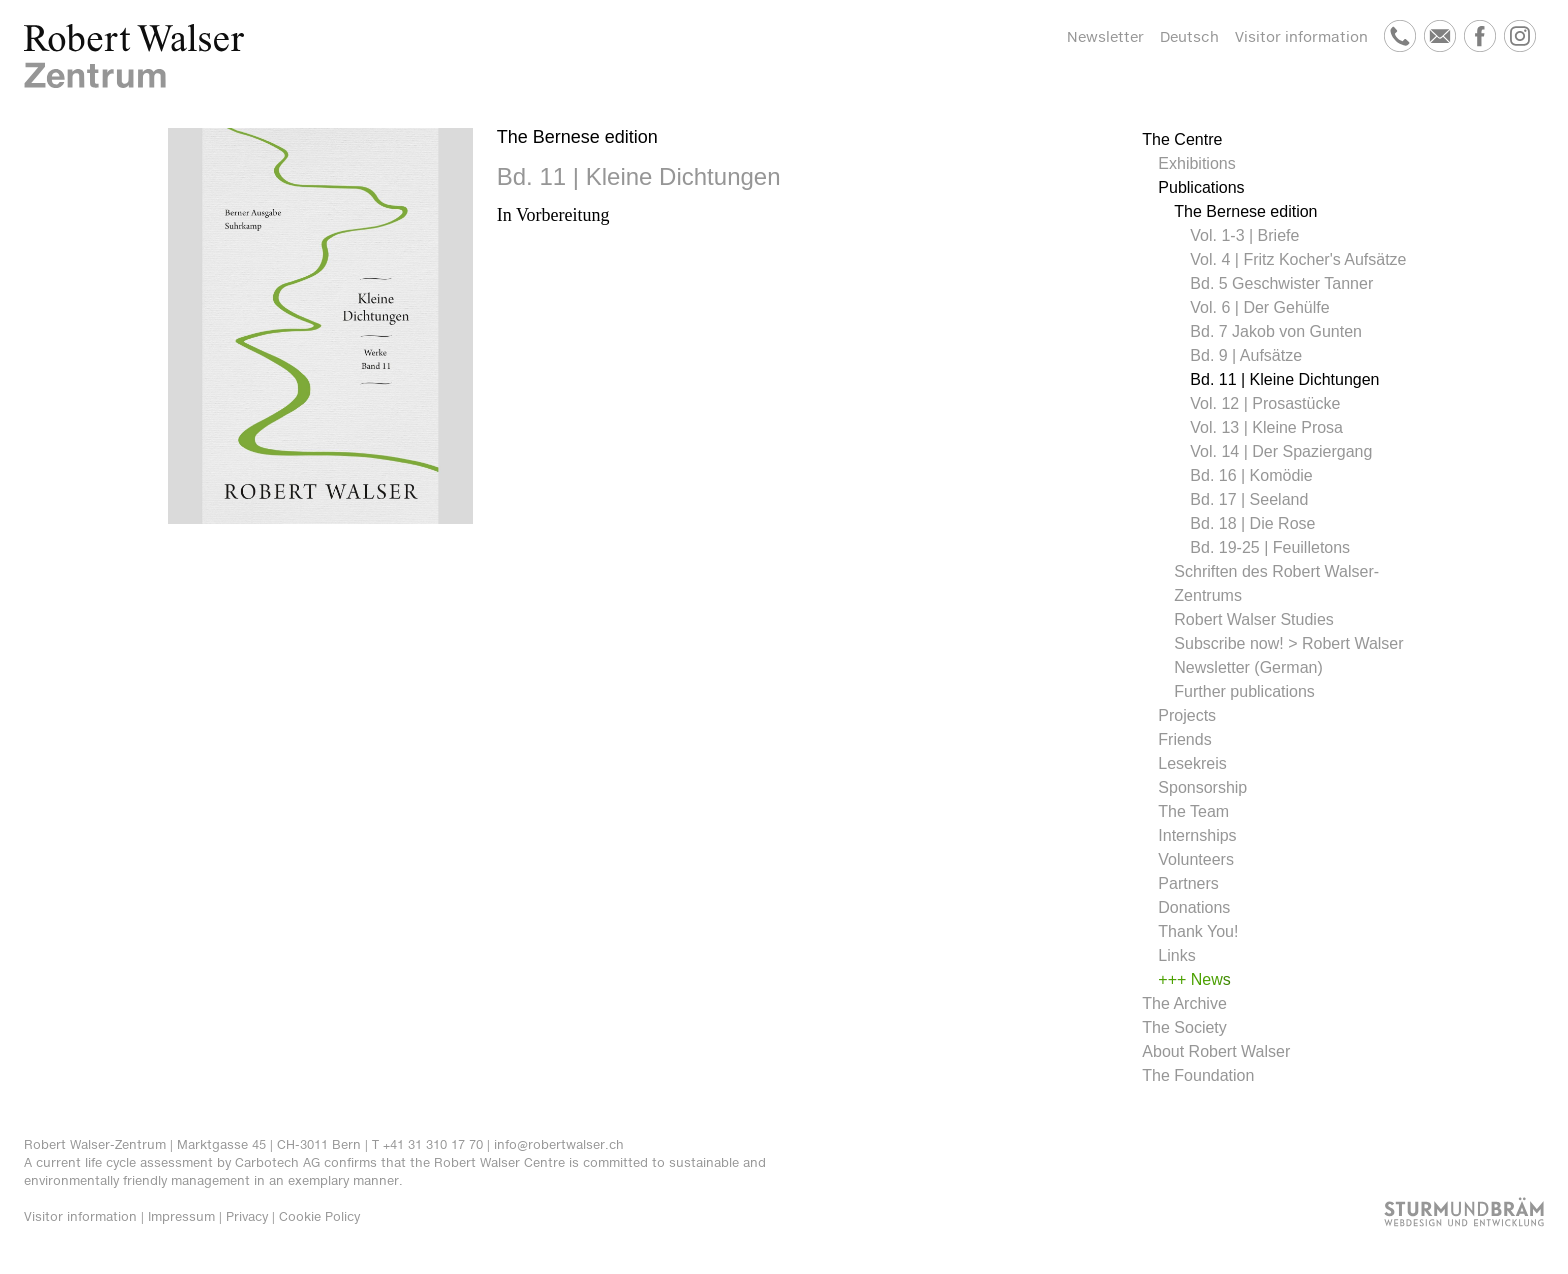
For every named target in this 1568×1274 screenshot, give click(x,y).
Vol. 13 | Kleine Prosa (1266, 427)
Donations (1194, 907)
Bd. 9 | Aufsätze (1246, 355)
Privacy (247, 1216)
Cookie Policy (319, 1216)
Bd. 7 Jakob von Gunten (1276, 331)
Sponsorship (1202, 787)
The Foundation (1198, 1075)
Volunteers (1196, 859)
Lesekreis (1192, 763)
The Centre (1182, 139)
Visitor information (1301, 36)
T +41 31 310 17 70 (427, 1144)
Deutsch (1189, 36)
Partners (1188, 883)
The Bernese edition (1245, 211)
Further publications (1244, 691)
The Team (1193, 811)
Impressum (181, 1216)
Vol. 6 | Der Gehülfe (1259, 307)
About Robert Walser (1216, 1051)
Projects (1187, 715)
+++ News (1194, 979)
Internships (1197, 835)
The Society (1184, 1027)
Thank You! (1198, 931)
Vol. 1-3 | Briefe (1244, 235)
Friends (1184, 739)
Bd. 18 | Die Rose (1252, 523)
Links (1176, 955)
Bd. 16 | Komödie (1251, 475)
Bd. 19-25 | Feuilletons (1270, 547)
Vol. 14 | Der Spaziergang (1281, 451)
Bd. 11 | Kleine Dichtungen (1284, 379)
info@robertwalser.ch (559, 1144)
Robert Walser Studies (1253, 619)
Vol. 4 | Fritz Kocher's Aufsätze (1298, 259)
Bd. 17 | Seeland (1249, 499)
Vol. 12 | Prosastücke (1265, 403)
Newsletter (1105, 36)
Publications (1201, 187)
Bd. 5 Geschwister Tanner (1281, 283)
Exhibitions (1196, 163)
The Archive (1184, 1003)
